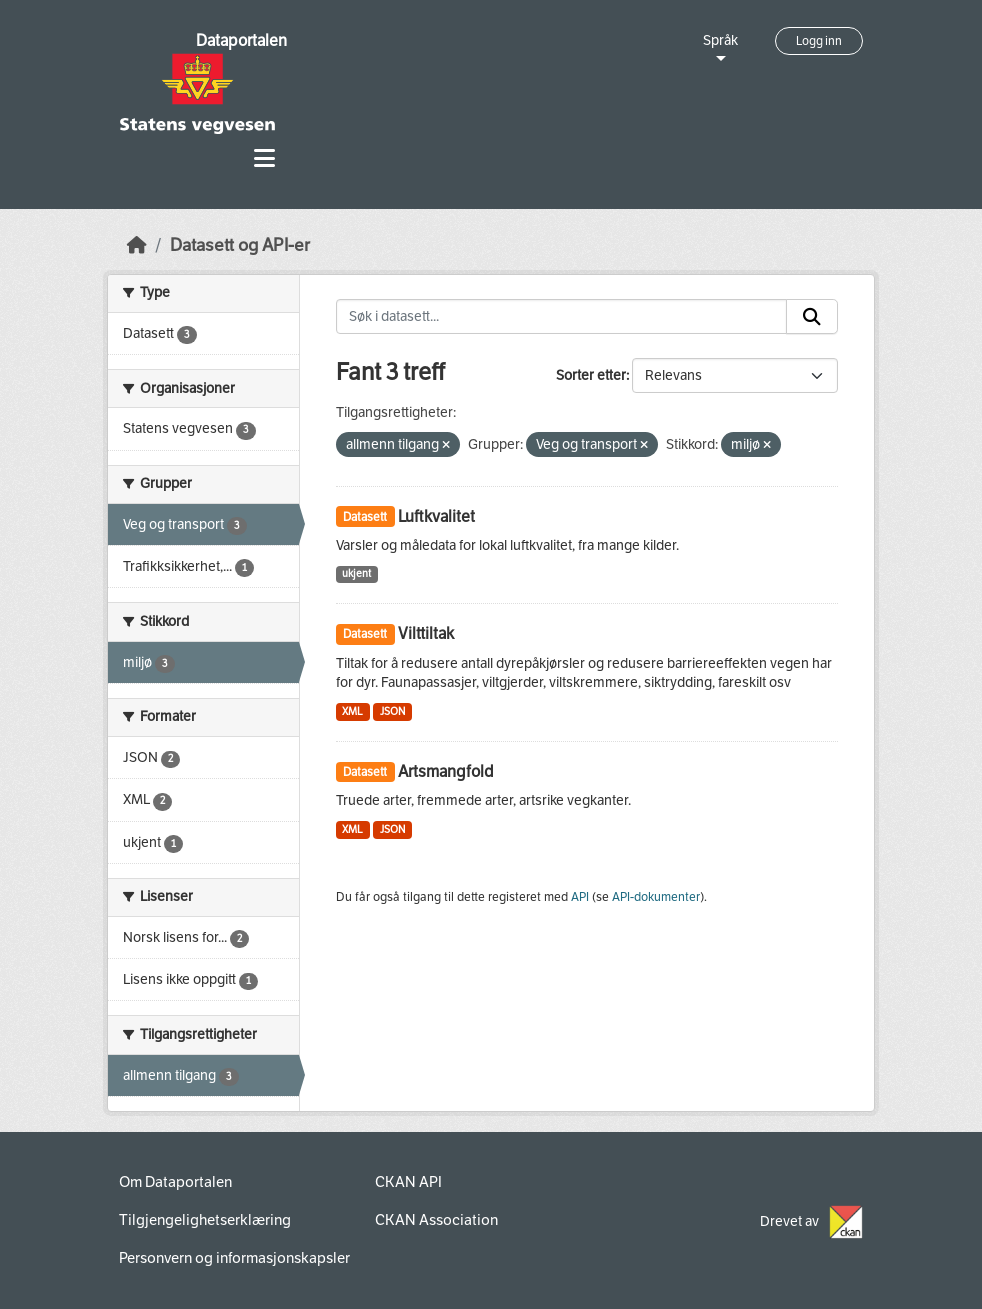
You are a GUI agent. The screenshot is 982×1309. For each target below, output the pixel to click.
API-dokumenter (656, 897)
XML (352, 711)
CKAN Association (436, 1220)
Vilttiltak (426, 633)
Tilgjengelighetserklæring (205, 1220)
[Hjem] (137, 245)
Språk (720, 40)
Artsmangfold (446, 771)
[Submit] (812, 317)
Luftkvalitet (436, 516)
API (580, 897)
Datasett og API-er (240, 245)
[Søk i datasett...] (562, 317)
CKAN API (408, 1182)
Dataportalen (241, 40)
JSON (392, 711)
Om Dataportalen (175, 1182)
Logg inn (819, 41)
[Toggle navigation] (264, 158)
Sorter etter (591, 375)
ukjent (356, 573)
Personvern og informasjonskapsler (234, 1258)
